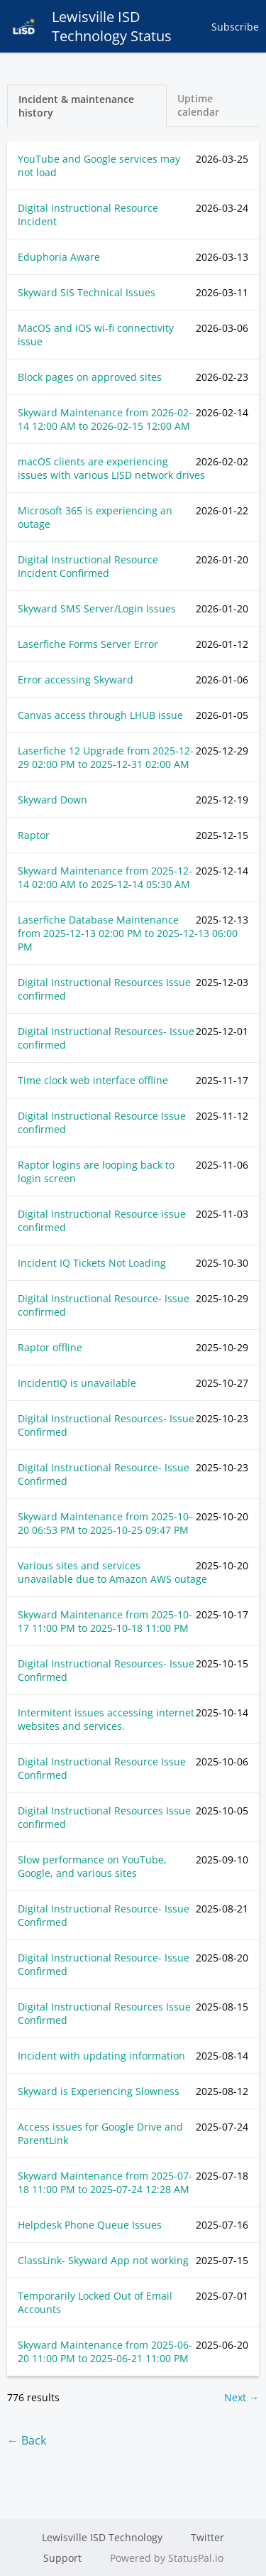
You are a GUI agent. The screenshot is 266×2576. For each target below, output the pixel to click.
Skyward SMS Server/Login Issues (97, 608)
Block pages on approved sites (90, 377)
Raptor (34, 835)
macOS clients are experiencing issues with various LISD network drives (111, 468)
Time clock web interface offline (93, 1080)
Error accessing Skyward (75, 679)
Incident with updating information (101, 2055)
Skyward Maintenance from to (105, 419)
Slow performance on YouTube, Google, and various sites (92, 1866)
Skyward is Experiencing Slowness (98, 2091)
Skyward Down (52, 799)
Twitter (207, 2537)
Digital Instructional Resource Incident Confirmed (88, 566)
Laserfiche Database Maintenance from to (128, 933)
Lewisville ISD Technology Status (89, 26)
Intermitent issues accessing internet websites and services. (106, 1719)
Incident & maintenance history (76, 105)
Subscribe (235, 26)
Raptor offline (50, 1347)
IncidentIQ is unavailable (77, 1383)
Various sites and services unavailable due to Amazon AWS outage (112, 1572)
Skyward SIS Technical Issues (86, 292)
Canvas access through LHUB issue (100, 715)
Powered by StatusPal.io (166, 2558)
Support (62, 2558)
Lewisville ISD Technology (102, 2537)
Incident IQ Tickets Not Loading (92, 1263)
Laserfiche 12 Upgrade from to (106, 757)
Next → (241, 2397)
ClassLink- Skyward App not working (103, 2260)
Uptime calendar (198, 105)
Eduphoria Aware (59, 257)
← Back (26, 2440)
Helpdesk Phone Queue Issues (90, 2224)
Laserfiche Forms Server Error (88, 644)
